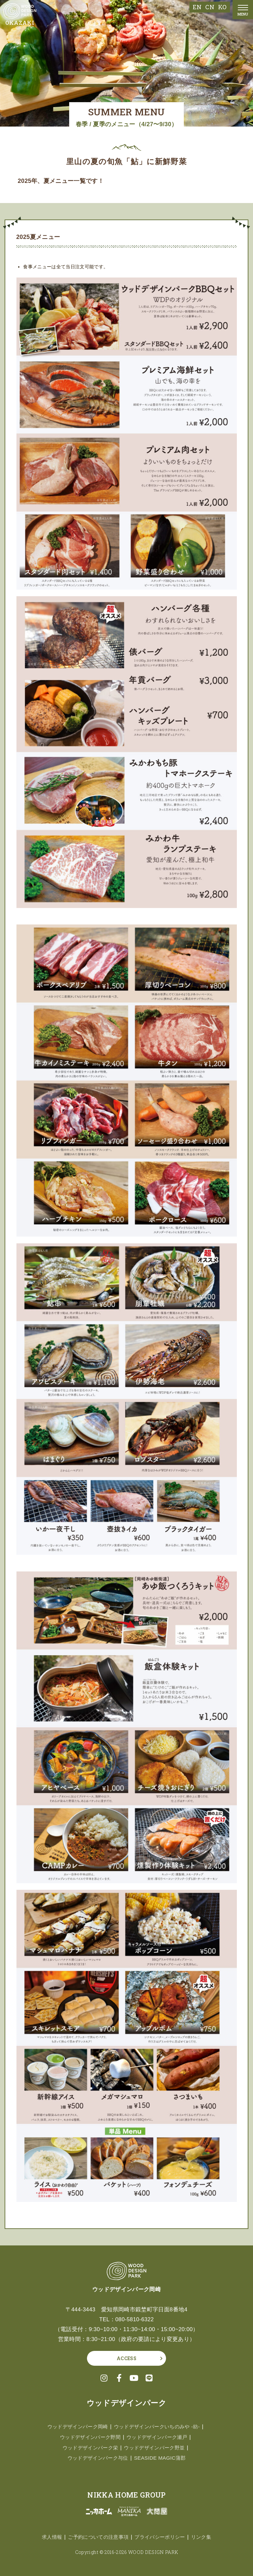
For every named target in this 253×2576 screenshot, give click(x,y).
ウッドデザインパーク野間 (88, 2437)
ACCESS (126, 2358)
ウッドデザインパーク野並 (156, 2447)
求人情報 (47, 2537)
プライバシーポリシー (161, 2537)
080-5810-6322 (134, 2319)
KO (222, 7)
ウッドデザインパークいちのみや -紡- (159, 2426)
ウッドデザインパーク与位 (97, 2458)
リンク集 (205, 2537)
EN (197, 7)
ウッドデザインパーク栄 (88, 2447)
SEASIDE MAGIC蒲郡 (161, 2458)
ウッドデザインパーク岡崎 (74, 2426)
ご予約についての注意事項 (96, 2537)
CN (209, 7)
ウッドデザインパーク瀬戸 (158, 2437)
